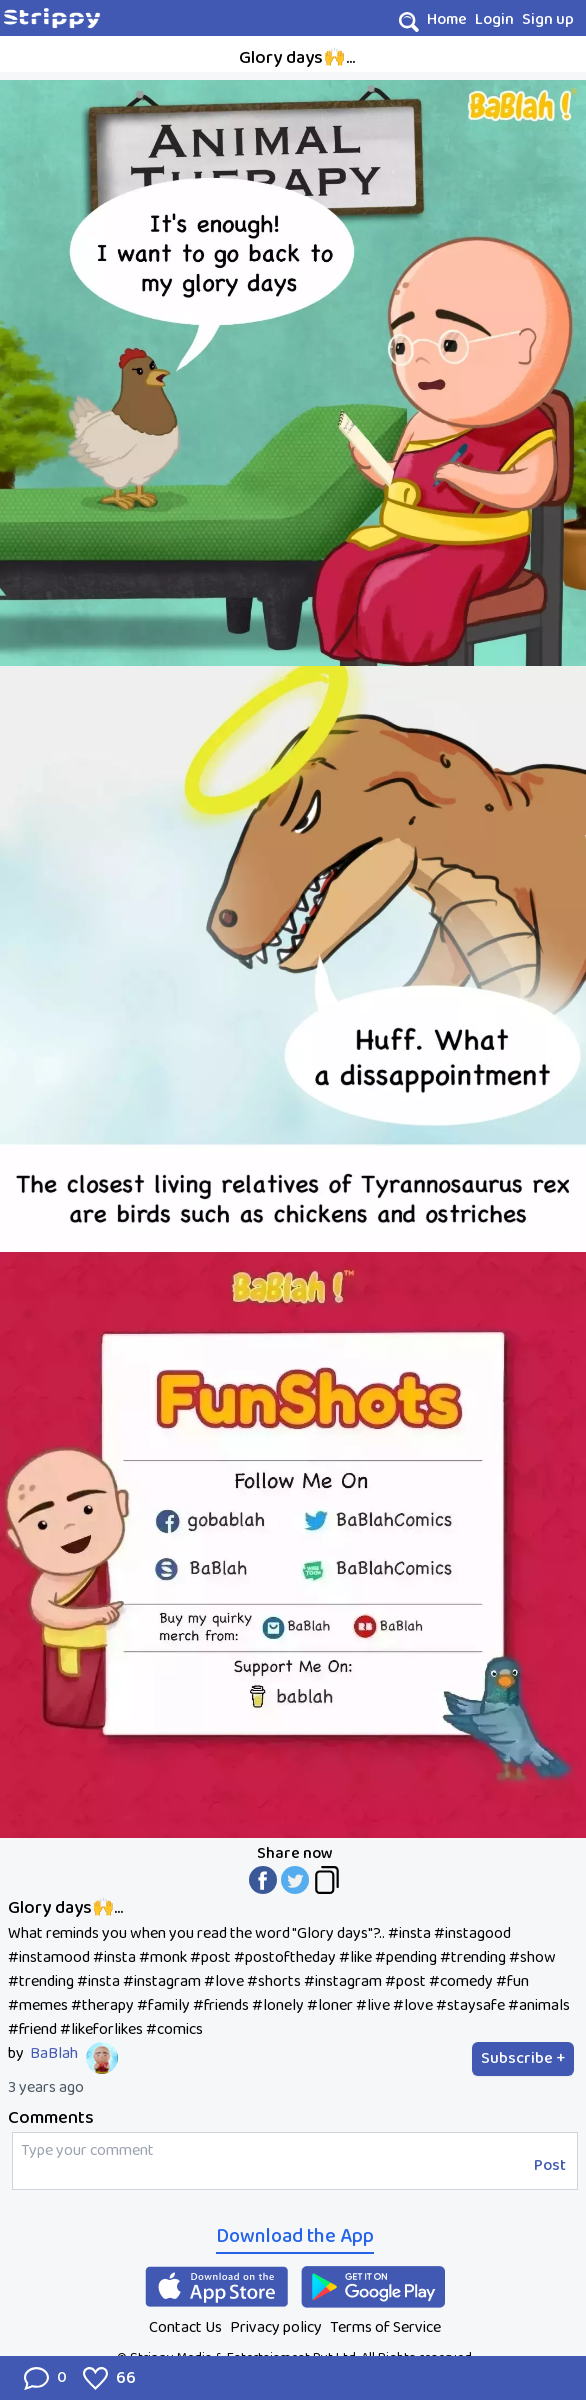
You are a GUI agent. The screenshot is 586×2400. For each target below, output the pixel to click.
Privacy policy (276, 2327)
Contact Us (185, 2327)
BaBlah (54, 2054)
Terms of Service (385, 2327)
